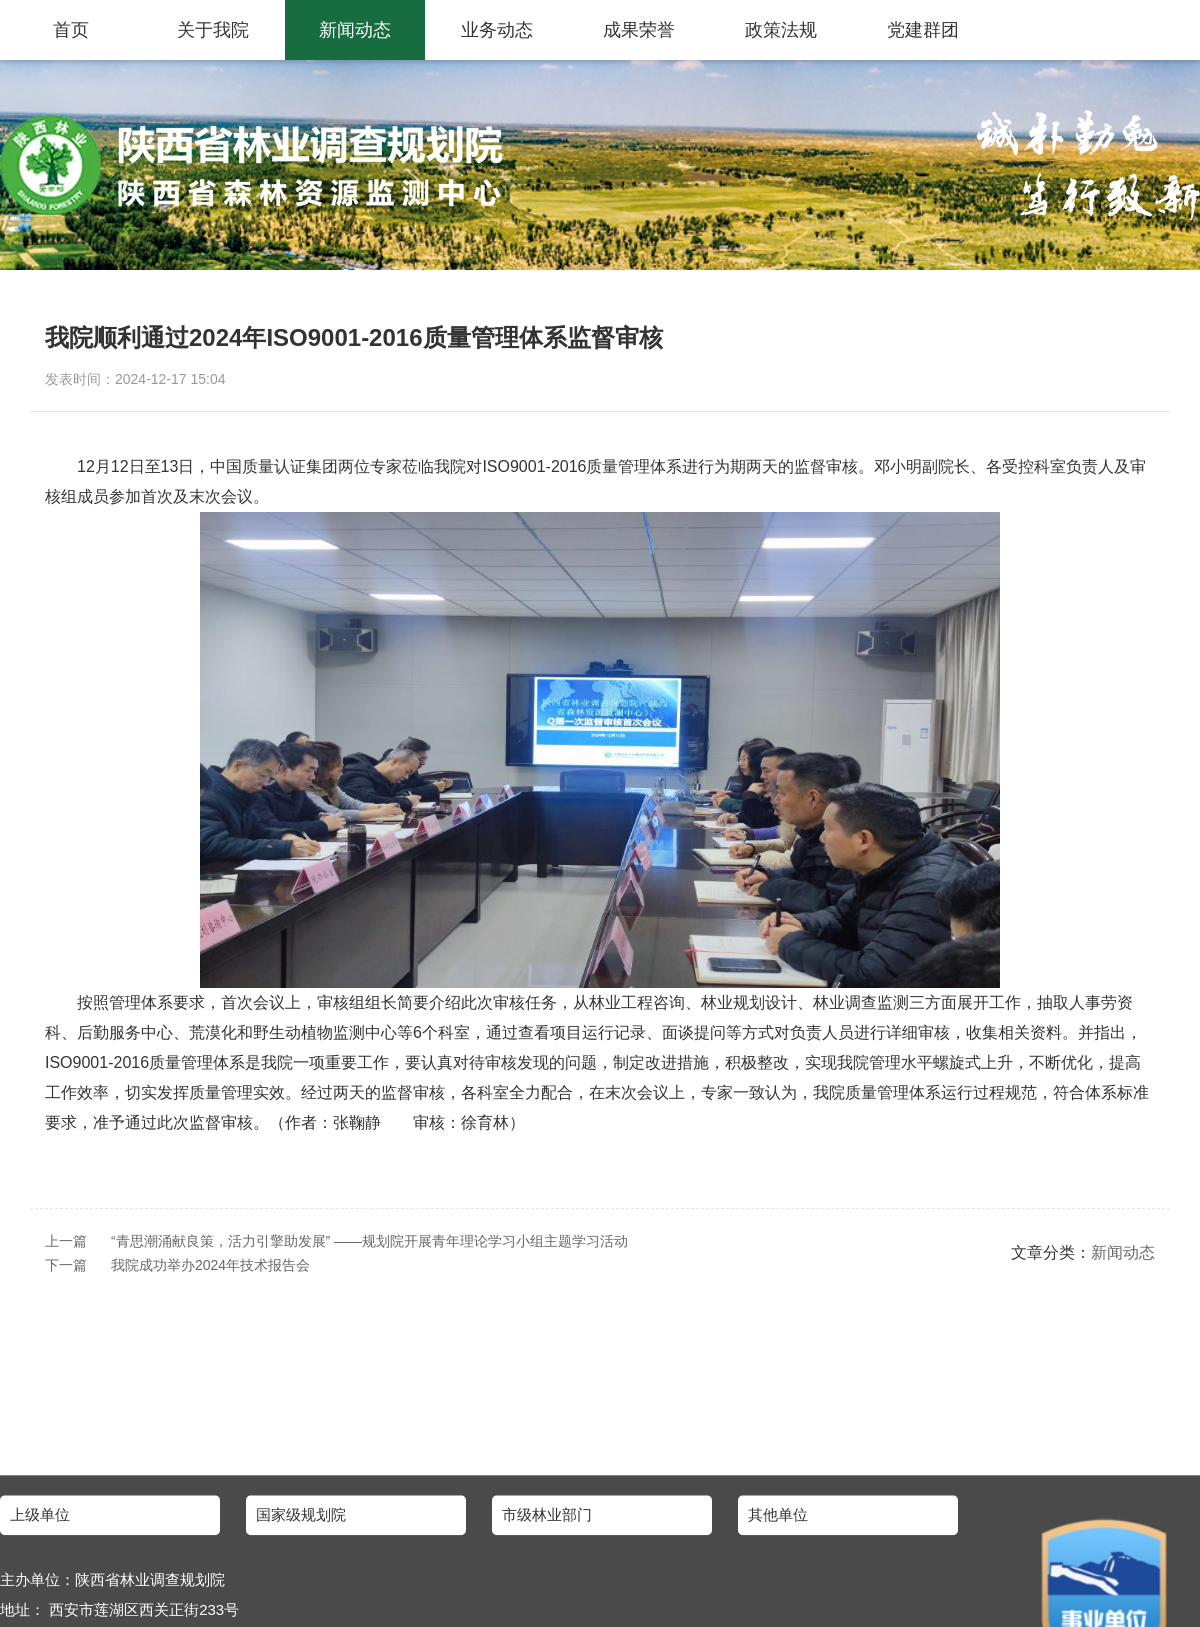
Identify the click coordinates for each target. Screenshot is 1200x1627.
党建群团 (923, 30)
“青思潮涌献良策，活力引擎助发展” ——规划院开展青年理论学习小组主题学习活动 (369, 1241)
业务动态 (497, 30)
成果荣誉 (639, 30)
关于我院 (213, 30)
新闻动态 (355, 30)
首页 (71, 30)
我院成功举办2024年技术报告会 (210, 1265)
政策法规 (781, 30)
